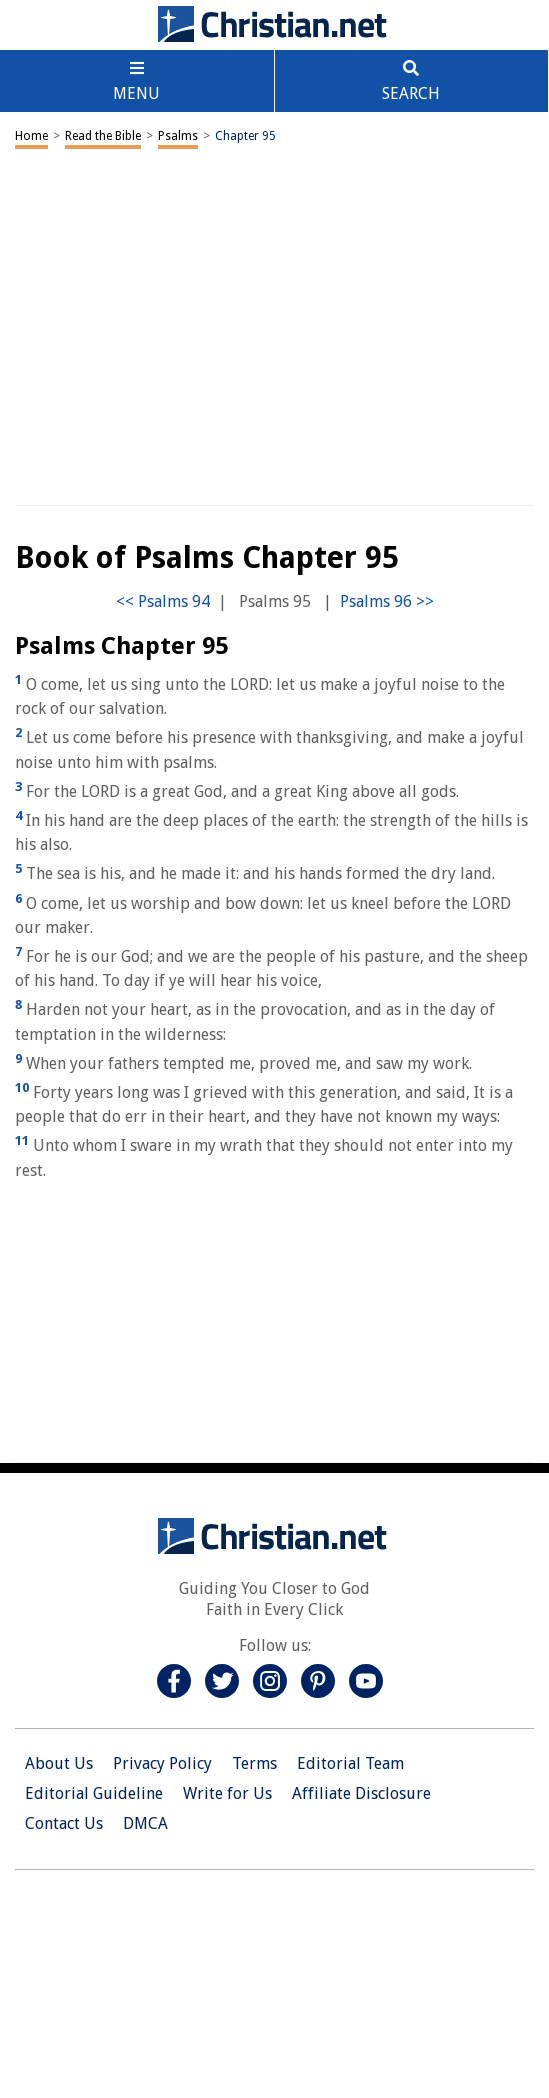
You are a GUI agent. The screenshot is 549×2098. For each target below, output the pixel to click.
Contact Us (64, 1823)
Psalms (178, 136)
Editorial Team (350, 1763)
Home (31, 136)
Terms (254, 1763)
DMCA (145, 1823)
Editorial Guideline (94, 1793)
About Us (59, 1763)
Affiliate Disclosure (361, 1793)
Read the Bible (103, 136)
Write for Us (227, 1793)
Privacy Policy (162, 1763)
